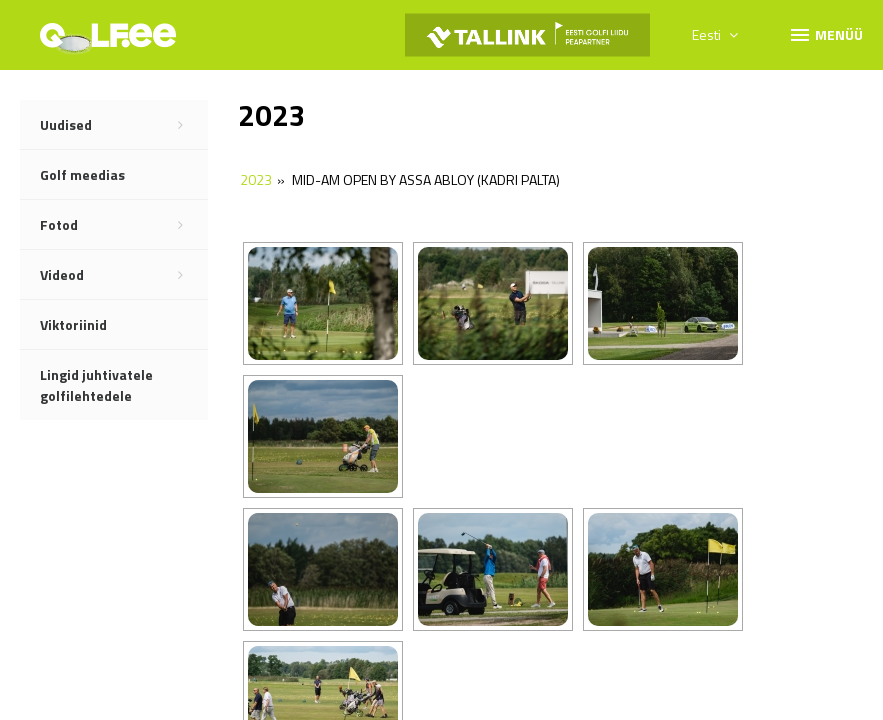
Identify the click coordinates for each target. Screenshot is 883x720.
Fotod (124, 225)
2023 (256, 179)
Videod (124, 275)
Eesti (715, 34)
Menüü (825, 34)
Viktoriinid (73, 324)
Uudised (124, 125)
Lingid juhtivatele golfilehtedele (96, 385)
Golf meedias (82, 174)
